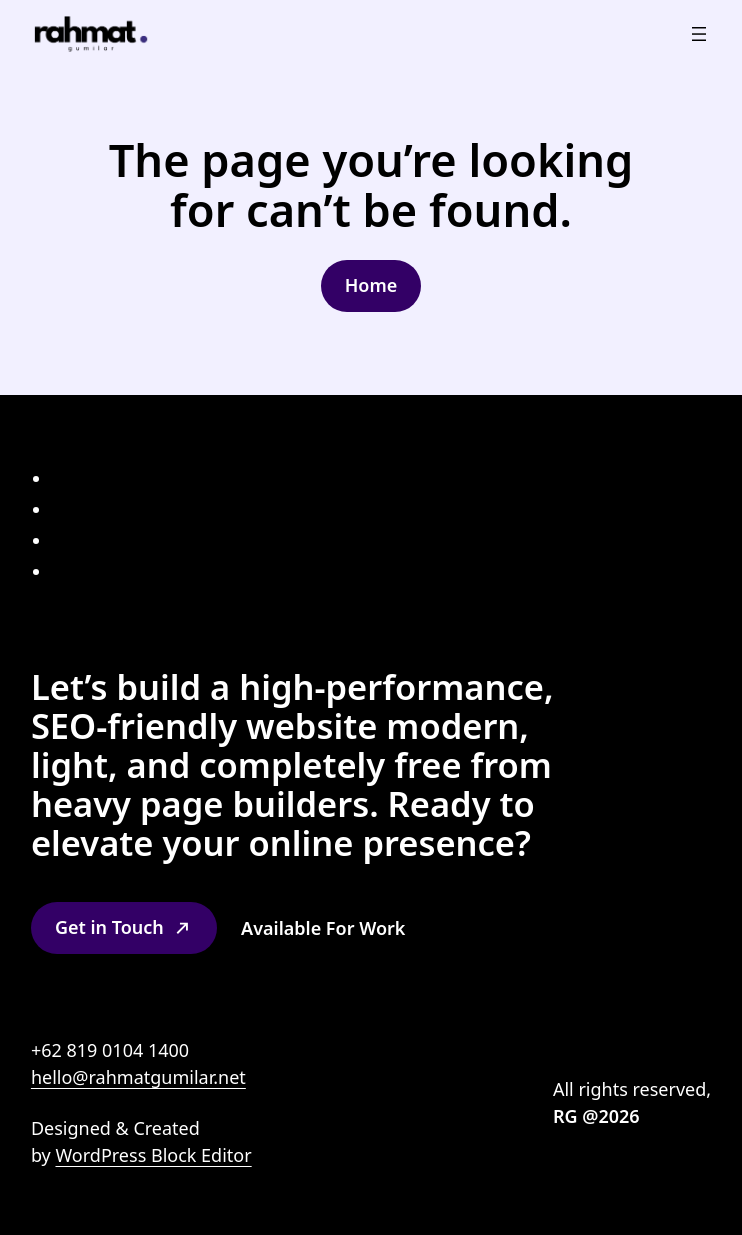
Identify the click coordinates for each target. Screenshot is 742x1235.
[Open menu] (699, 34)
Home (371, 285)
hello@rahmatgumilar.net (138, 1077)
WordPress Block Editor (153, 1155)
